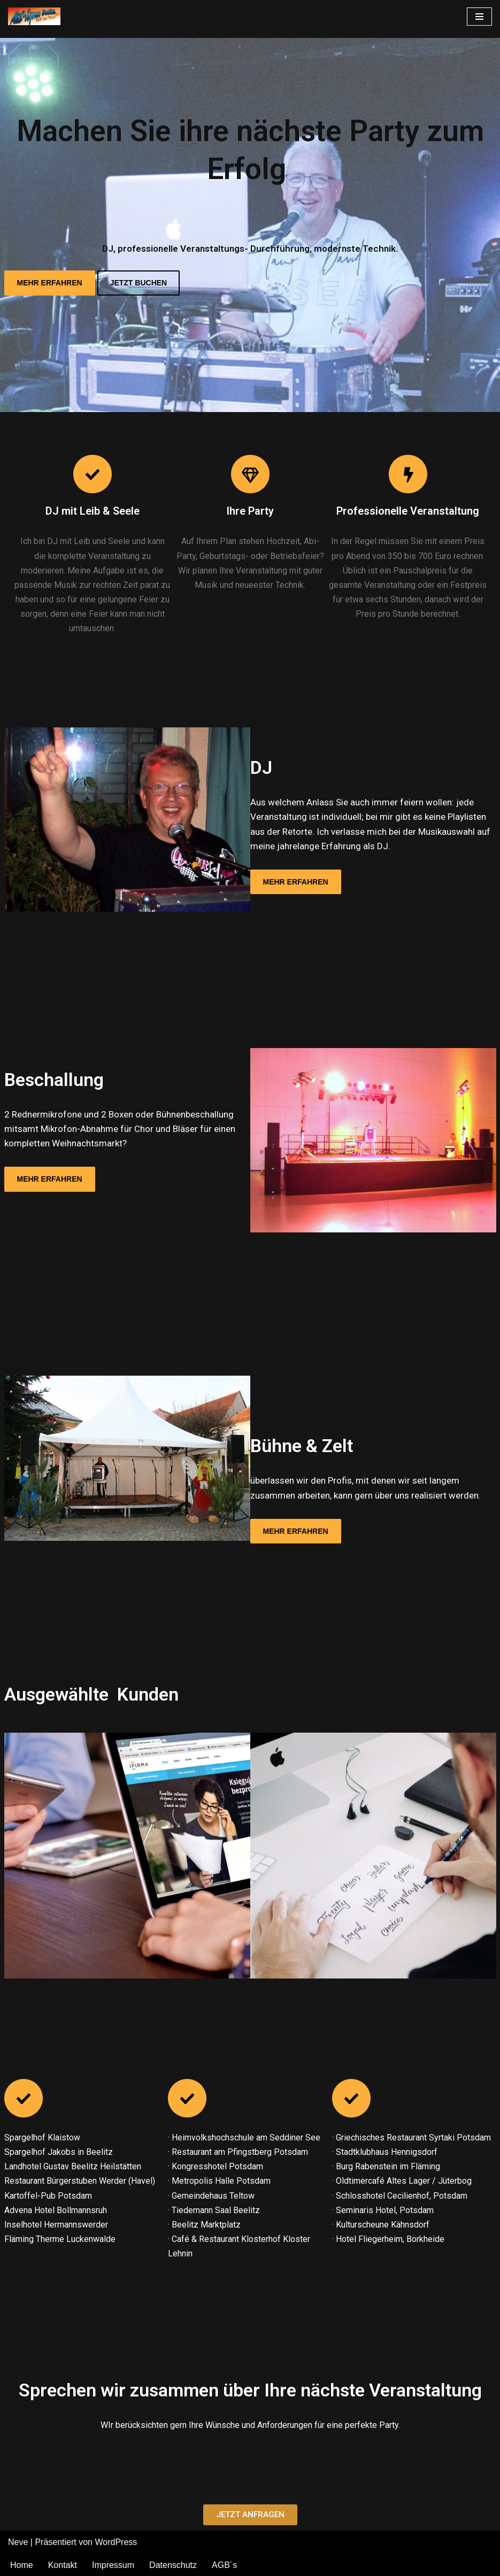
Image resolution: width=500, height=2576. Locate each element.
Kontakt (62, 2565)
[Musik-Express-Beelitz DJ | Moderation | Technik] (37, 16)
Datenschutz (173, 2565)
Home (21, 2565)
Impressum (113, 2565)
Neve (18, 2542)
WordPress (116, 2542)
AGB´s (224, 2565)
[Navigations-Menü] (479, 16)
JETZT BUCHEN (138, 282)
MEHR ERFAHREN (49, 282)
